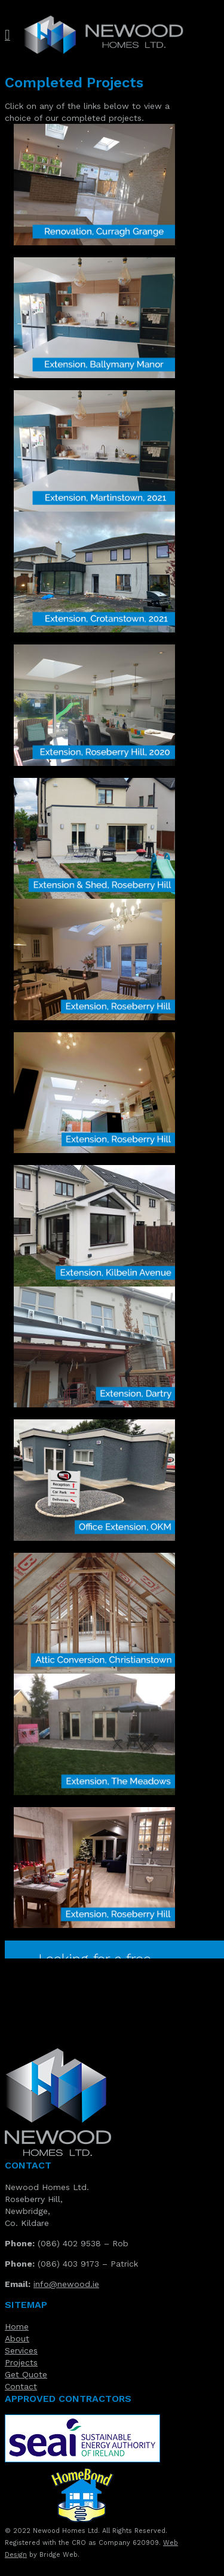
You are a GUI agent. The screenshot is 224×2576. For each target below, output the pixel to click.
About (17, 2338)
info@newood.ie (66, 2284)
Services (21, 2350)
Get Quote (26, 2374)
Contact (21, 2386)
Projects (21, 2362)
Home (17, 2326)
